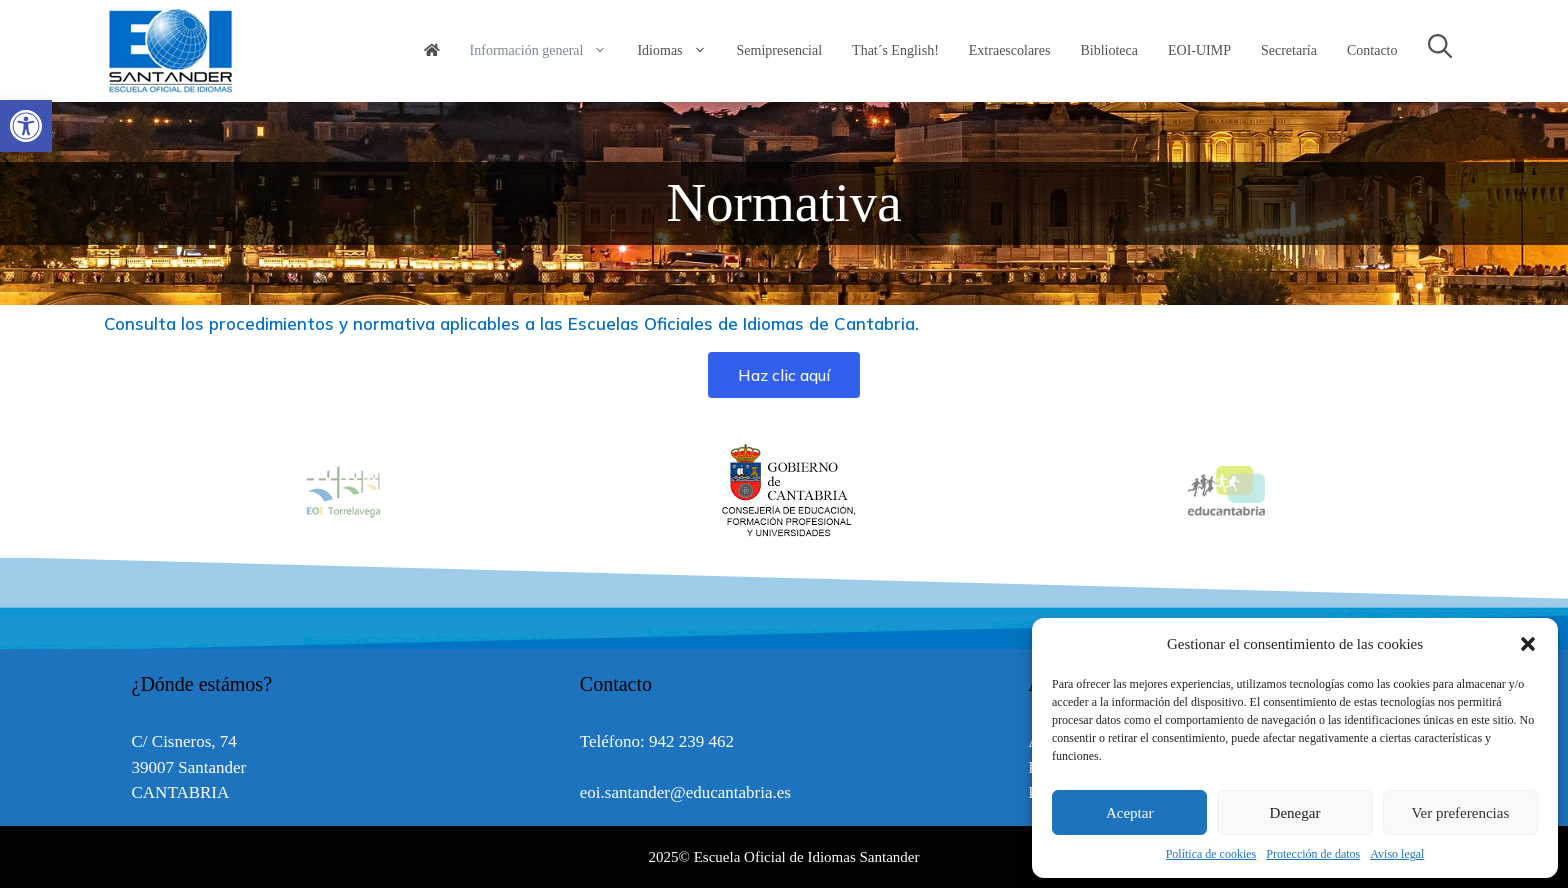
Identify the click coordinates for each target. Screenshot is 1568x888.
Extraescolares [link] (1010, 50)
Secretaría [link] (1289, 50)
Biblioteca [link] (1109, 50)
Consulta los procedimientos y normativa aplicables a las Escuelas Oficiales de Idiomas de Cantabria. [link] (511, 323)
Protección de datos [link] (1313, 854)
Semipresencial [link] (780, 50)
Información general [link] (546, 51)
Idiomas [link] (679, 51)
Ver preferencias (1460, 813)
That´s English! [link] (895, 50)
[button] (1528, 644)
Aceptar (1129, 813)
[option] (785, 491)
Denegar (1295, 813)
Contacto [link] (1372, 50)
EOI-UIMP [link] (1199, 50)
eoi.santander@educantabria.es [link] (685, 792)
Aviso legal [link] (1397, 854)
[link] (26, 126)
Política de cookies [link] (1211, 854)
